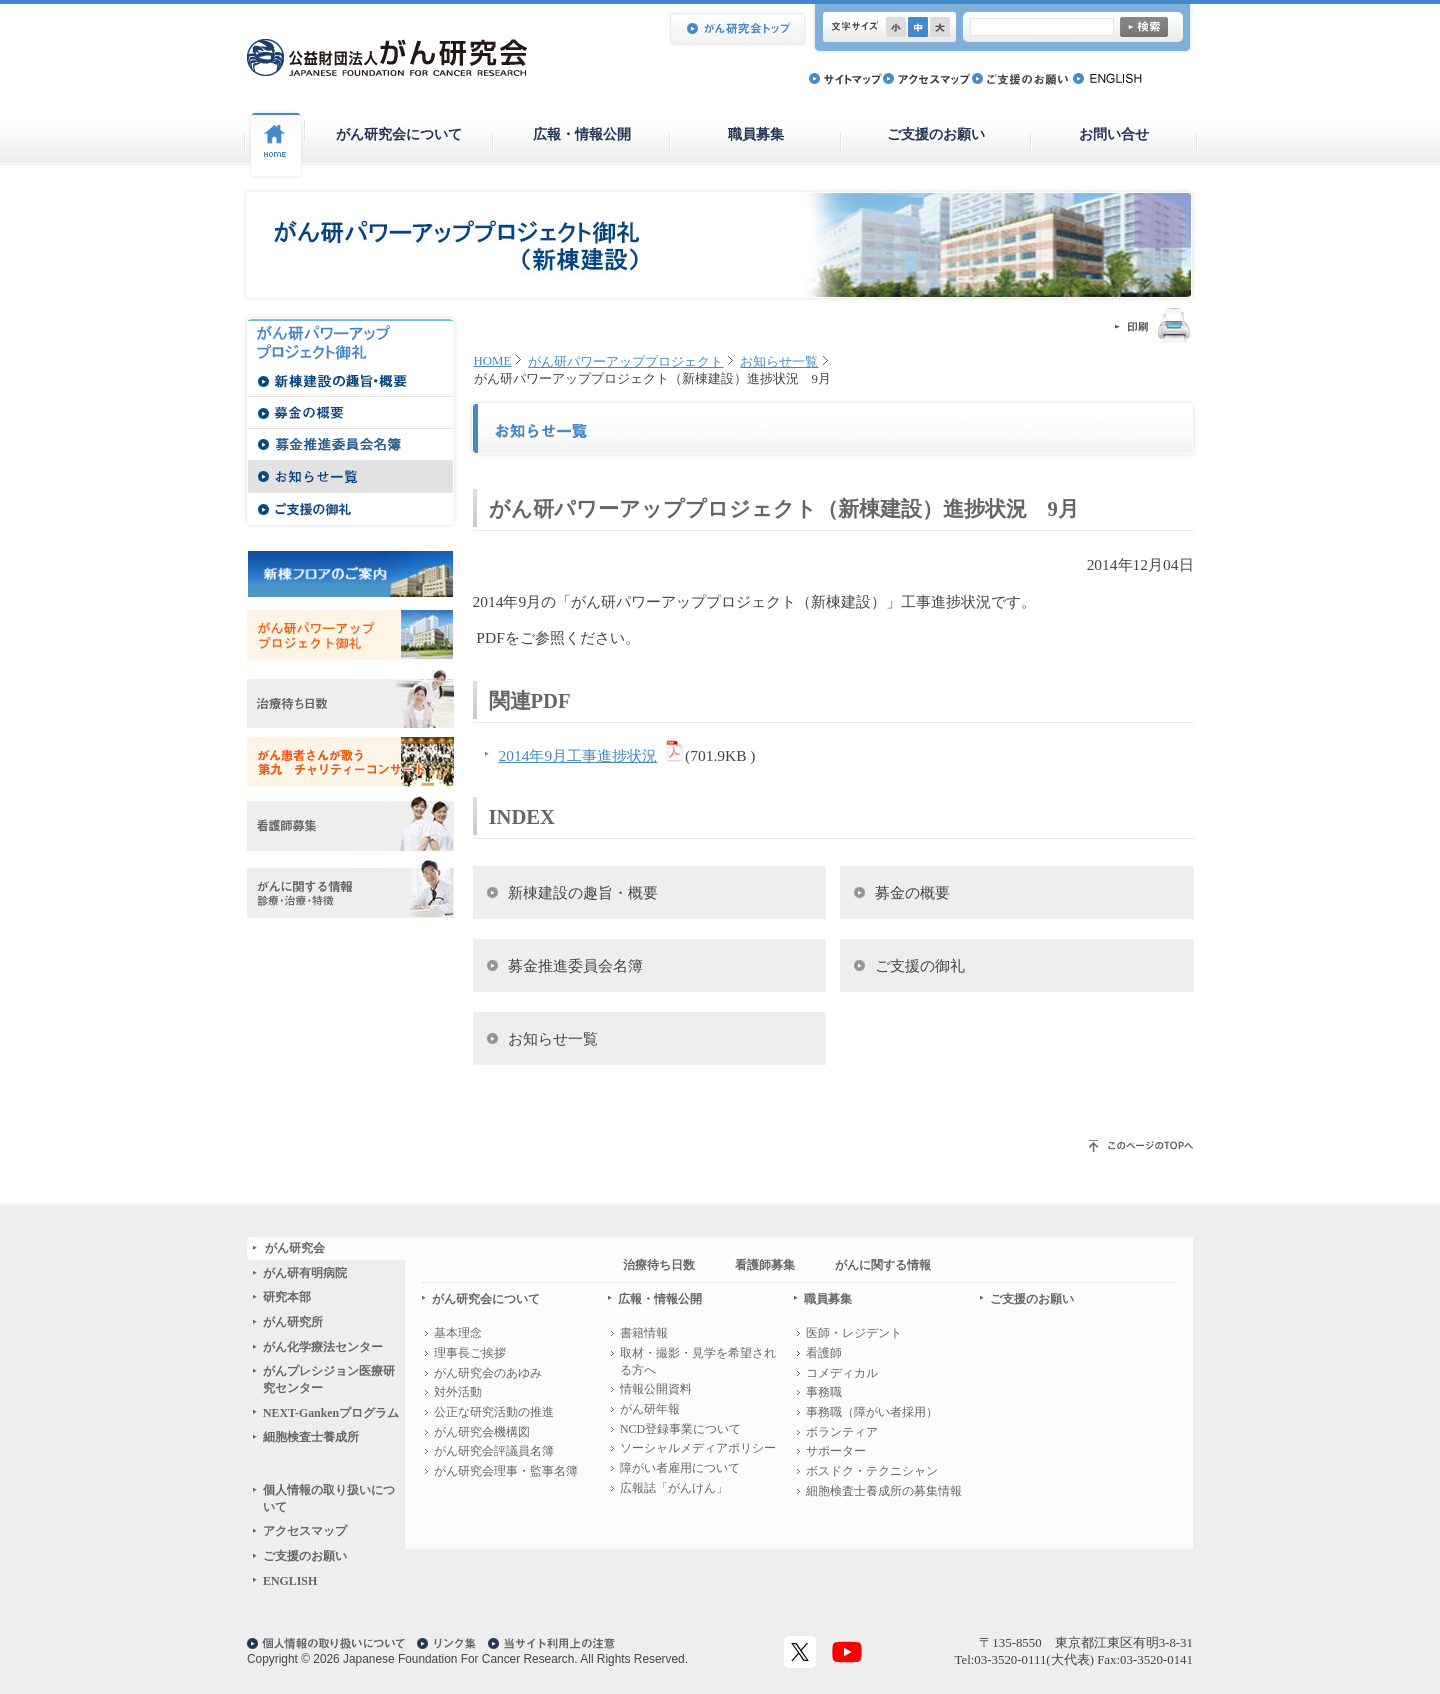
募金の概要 (912, 892)
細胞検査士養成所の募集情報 (884, 1491)
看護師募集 (765, 1265)
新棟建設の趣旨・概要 (583, 892)
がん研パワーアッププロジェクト (625, 362)
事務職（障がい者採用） (872, 1412)
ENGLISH (290, 1581)
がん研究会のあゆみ (488, 1373)
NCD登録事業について (680, 1429)
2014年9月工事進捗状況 (578, 755)
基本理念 (458, 1333)
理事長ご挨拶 (470, 1353)
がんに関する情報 (883, 1265)
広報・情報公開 (582, 134)
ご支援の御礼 (920, 965)
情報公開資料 (656, 1389)
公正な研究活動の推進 (494, 1412)
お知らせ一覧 (779, 362)
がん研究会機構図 (482, 1432)
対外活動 (458, 1392)
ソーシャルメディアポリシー (698, 1448)
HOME (493, 361)
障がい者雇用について (680, 1468)
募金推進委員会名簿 (575, 965)
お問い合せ (1114, 134)
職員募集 (756, 134)
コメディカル (842, 1373)
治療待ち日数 (659, 1265)
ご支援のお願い (936, 134)
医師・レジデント (854, 1333)
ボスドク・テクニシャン (872, 1471)
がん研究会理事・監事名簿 (506, 1471)
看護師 (824, 1353)
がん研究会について (399, 134)
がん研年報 (650, 1409)
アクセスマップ (305, 1531)
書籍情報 (644, 1333)
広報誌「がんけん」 (674, 1488)
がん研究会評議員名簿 (494, 1451)
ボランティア (842, 1432)
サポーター (836, 1451)
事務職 (824, 1392)
